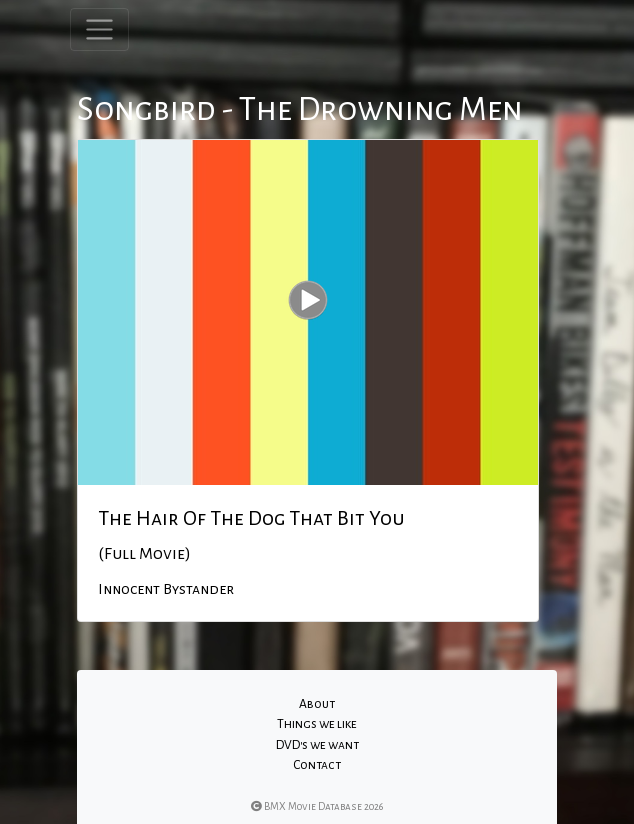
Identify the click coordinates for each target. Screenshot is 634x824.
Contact (317, 765)
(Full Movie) (144, 554)
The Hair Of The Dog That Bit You (251, 518)
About (317, 704)
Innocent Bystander (166, 589)
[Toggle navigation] (99, 29)
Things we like (317, 724)
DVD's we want (317, 745)
